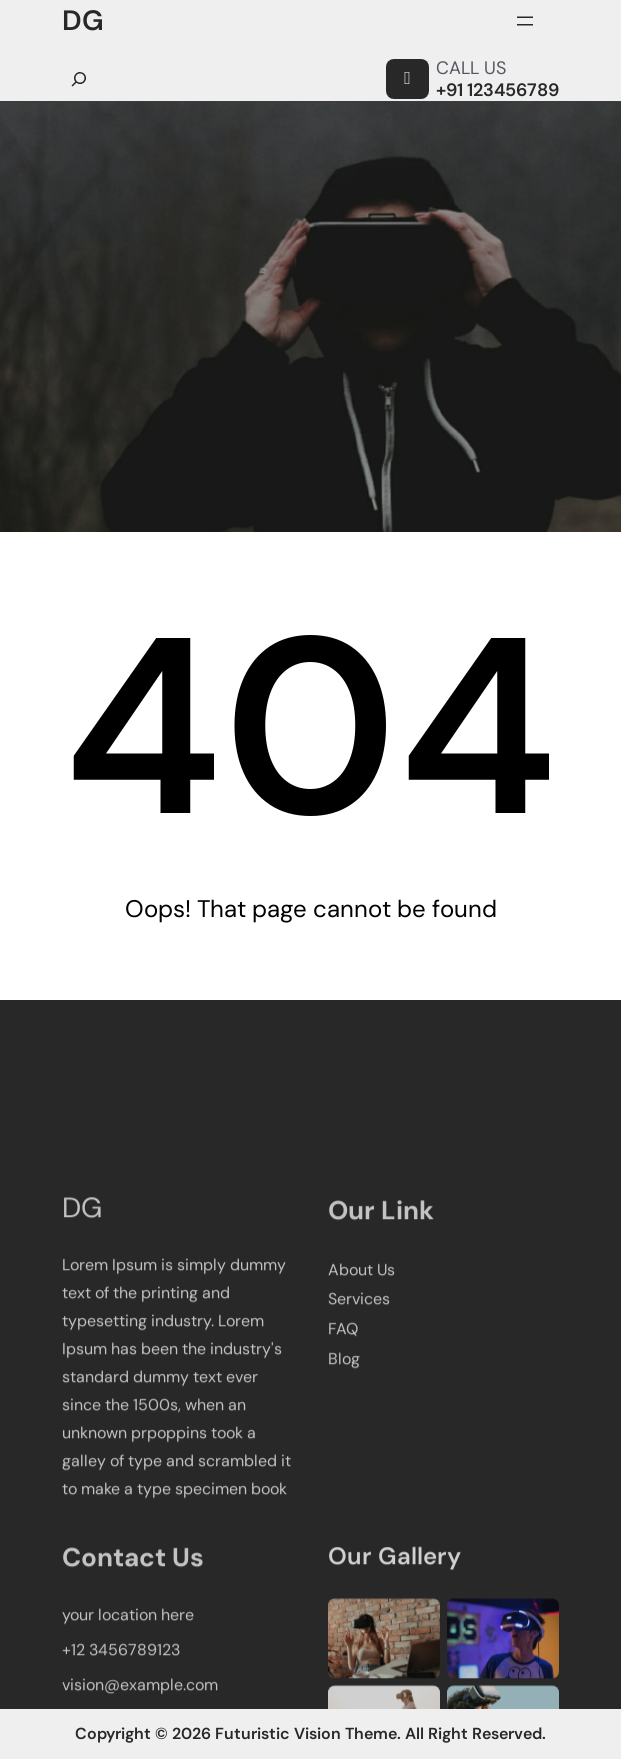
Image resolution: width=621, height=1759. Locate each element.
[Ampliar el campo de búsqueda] (79, 79)
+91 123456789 (497, 90)
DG (83, 20)
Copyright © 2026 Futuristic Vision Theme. (238, 1733)
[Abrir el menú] (525, 21)
